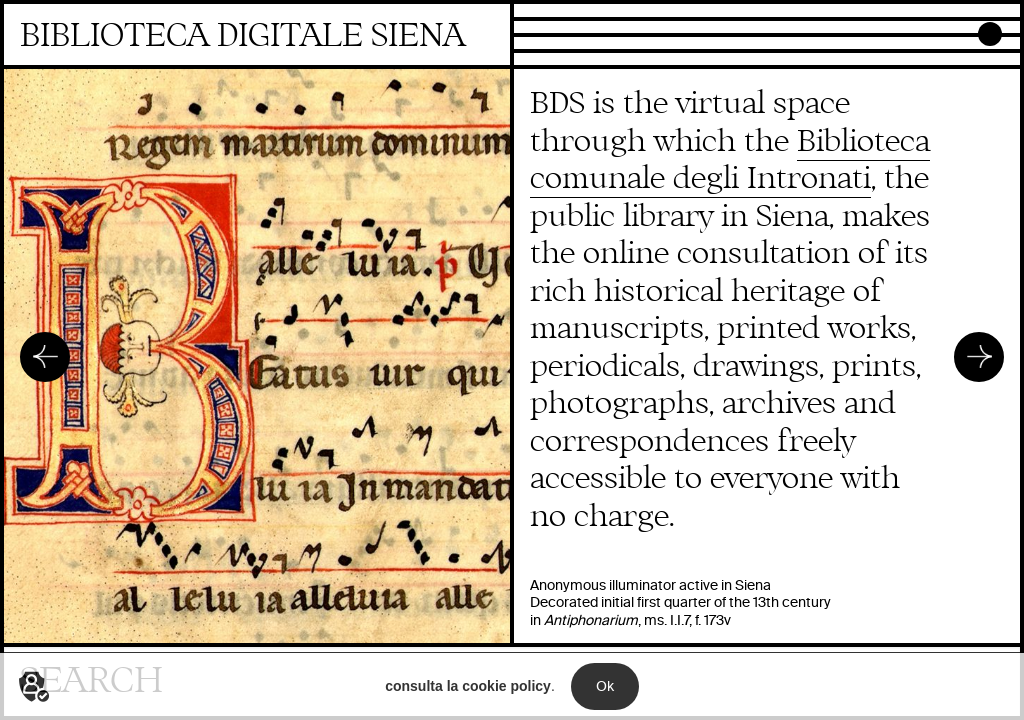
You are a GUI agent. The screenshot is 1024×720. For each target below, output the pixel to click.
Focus (536, 29)
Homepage (257, 36)
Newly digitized (570, 61)
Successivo (979, 357)
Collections (555, 13)
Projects (544, 45)
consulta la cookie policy (468, 696)
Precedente (45, 357)
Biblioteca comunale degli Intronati (730, 160)
